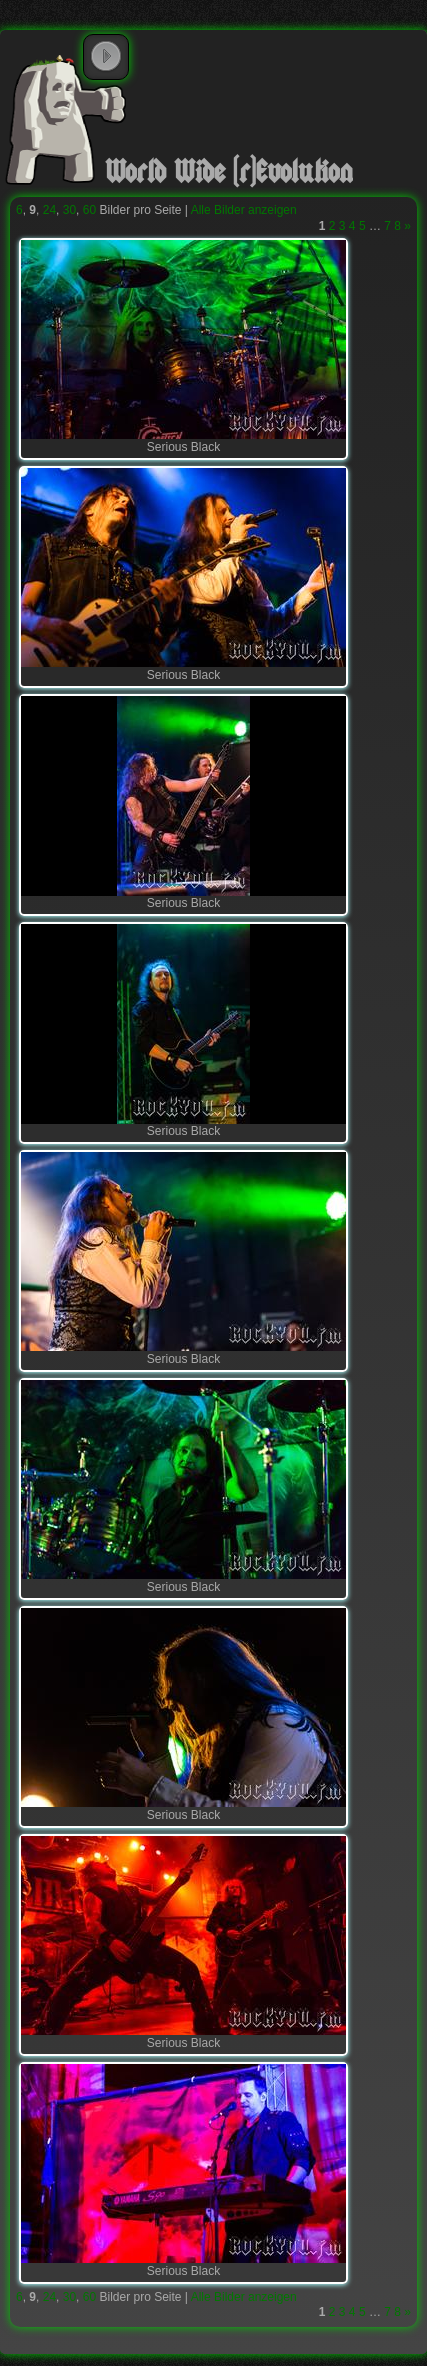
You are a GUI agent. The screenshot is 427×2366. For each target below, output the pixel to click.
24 (49, 210)
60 (89, 210)
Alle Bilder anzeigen (244, 210)
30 (69, 210)
